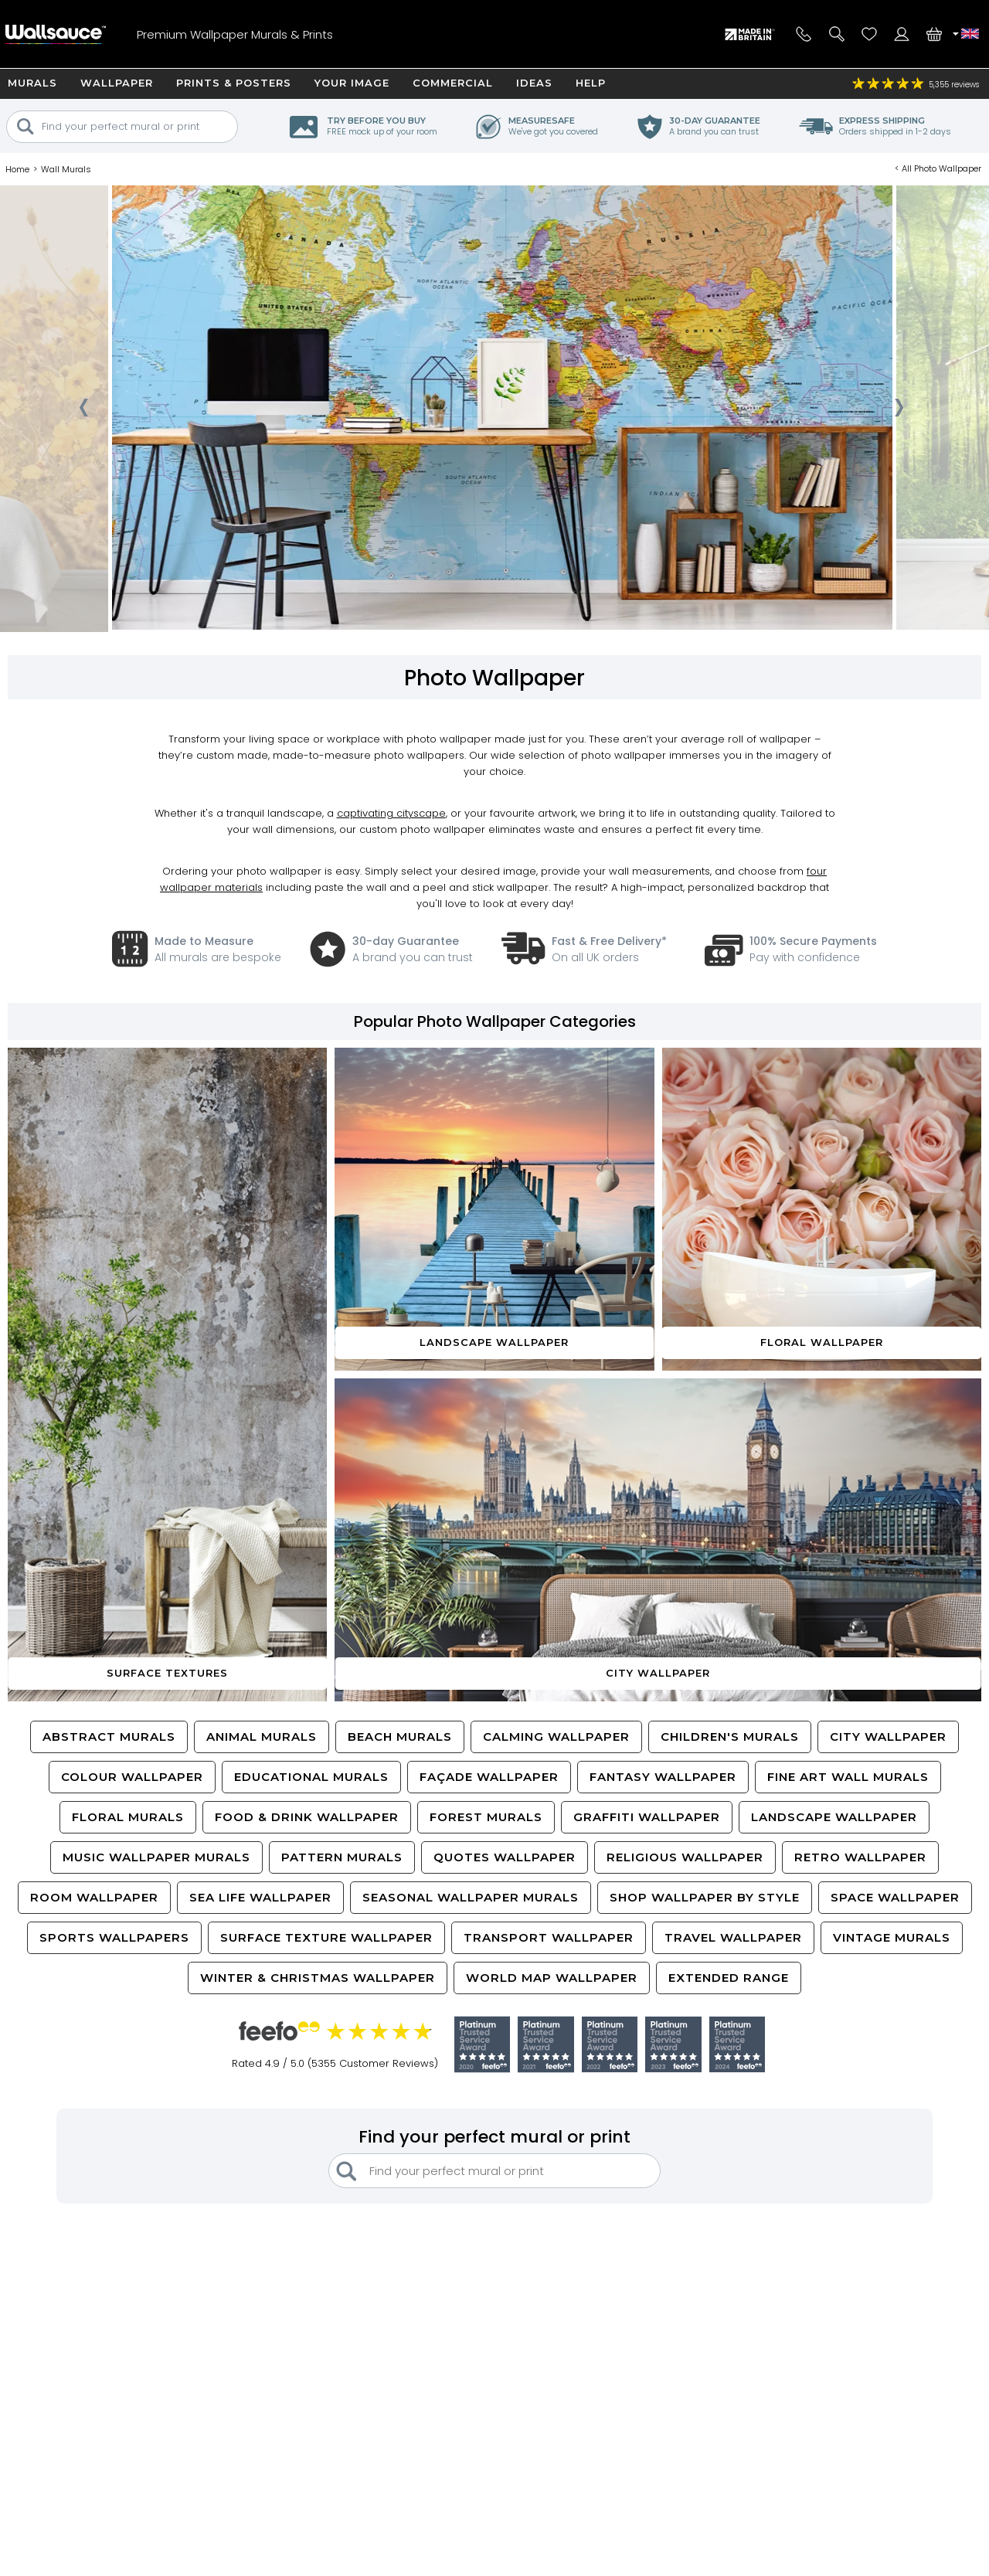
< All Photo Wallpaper (938, 168)
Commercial (453, 82)
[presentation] (83, 411)
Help (591, 82)
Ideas (534, 82)
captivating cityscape (391, 813)
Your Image (351, 82)
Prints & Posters (233, 82)
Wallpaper (116, 82)
